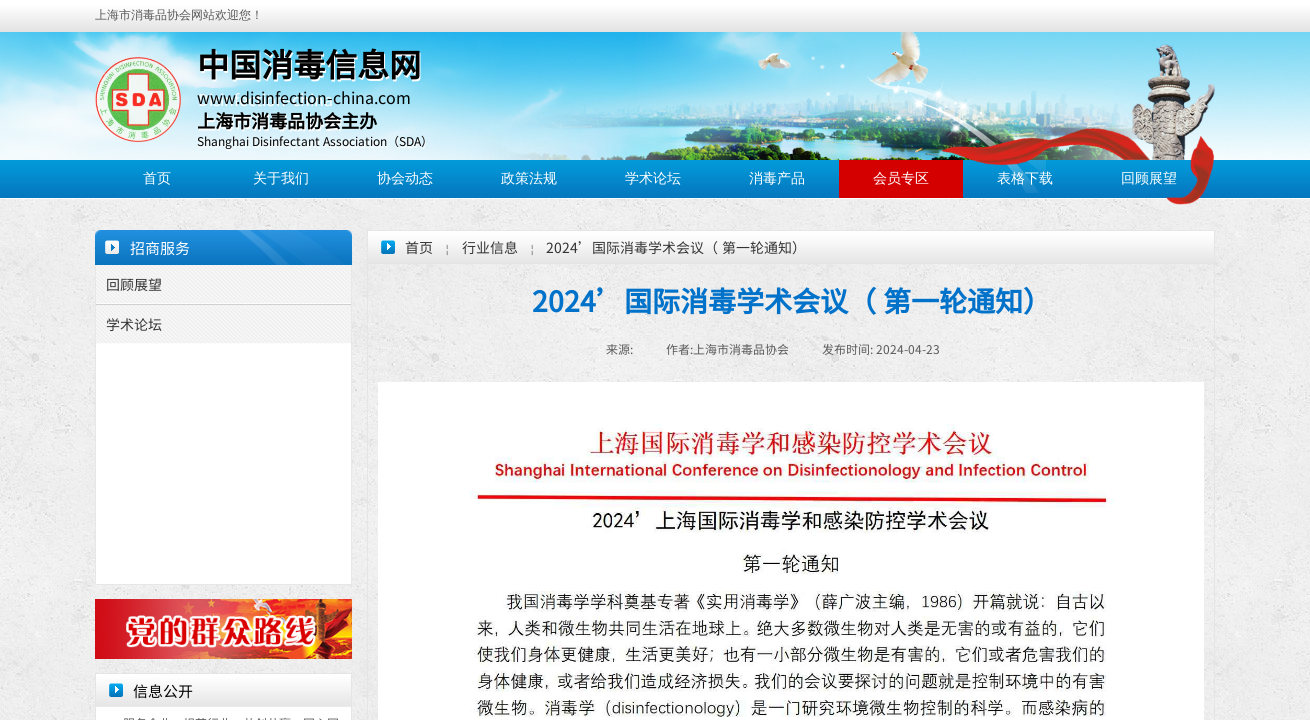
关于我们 (281, 178)
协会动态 (405, 178)
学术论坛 (653, 178)
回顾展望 (1149, 178)
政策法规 (529, 178)
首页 (157, 178)
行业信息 (490, 247)
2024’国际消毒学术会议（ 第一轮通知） (676, 247)
